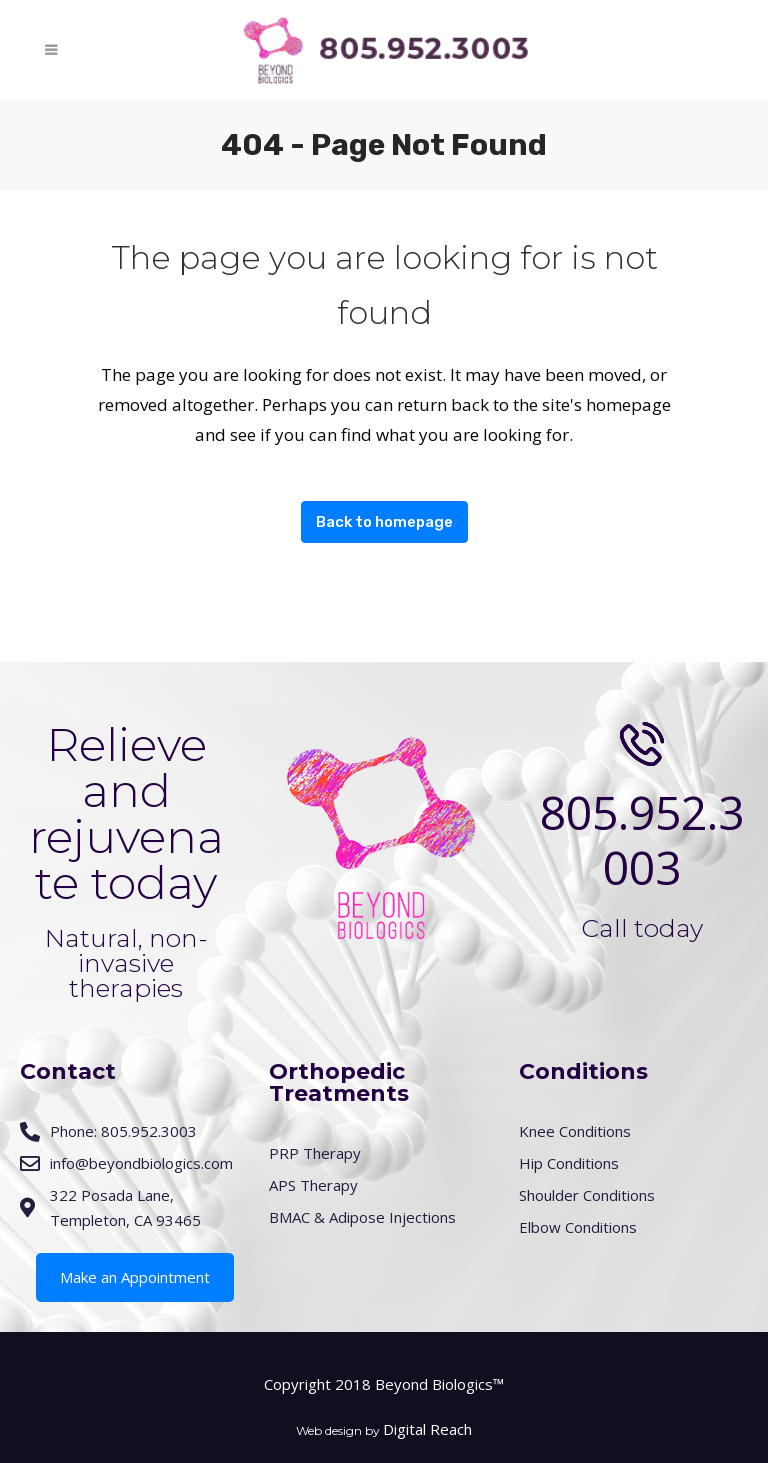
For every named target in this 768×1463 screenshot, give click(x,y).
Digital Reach (427, 1429)
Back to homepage (384, 522)
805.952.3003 (642, 839)
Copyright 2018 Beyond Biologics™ (384, 1384)
